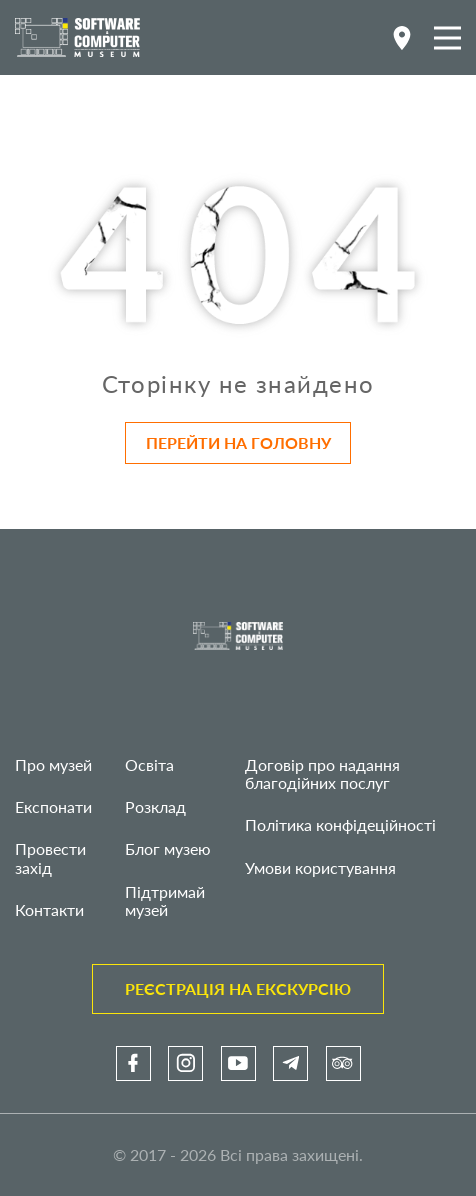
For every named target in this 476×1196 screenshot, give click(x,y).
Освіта (149, 764)
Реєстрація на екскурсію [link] (238, 988)
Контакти (49, 909)
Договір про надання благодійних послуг (322, 773)
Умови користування (320, 867)
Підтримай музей (165, 900)
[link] (133, 1063)
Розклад (155, 806)
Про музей (53, 764)
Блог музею (168, 848)
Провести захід (50, 857)
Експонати (53, 806)
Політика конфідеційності (340, 824)
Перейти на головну (238, 442)
